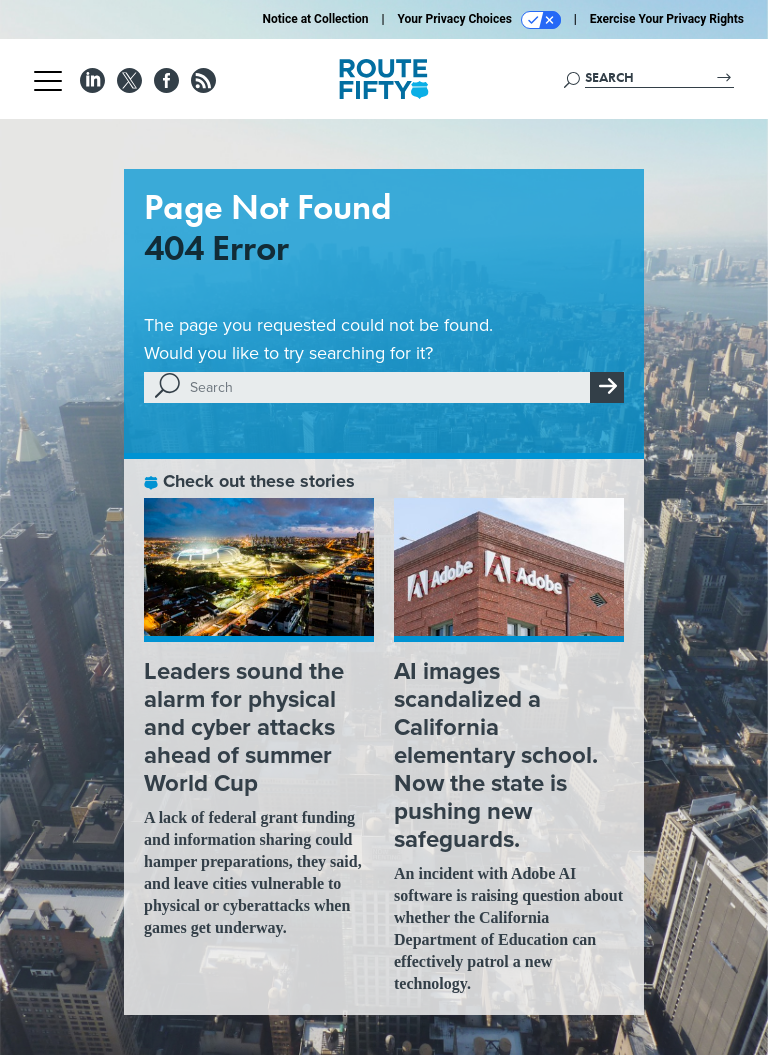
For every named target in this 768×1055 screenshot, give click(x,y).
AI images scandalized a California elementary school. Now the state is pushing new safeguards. (496, 755)
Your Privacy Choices (479, 20)
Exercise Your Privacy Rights (667, 19)
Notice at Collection (315, 19)
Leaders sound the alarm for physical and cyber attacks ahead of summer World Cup (244, 727)
